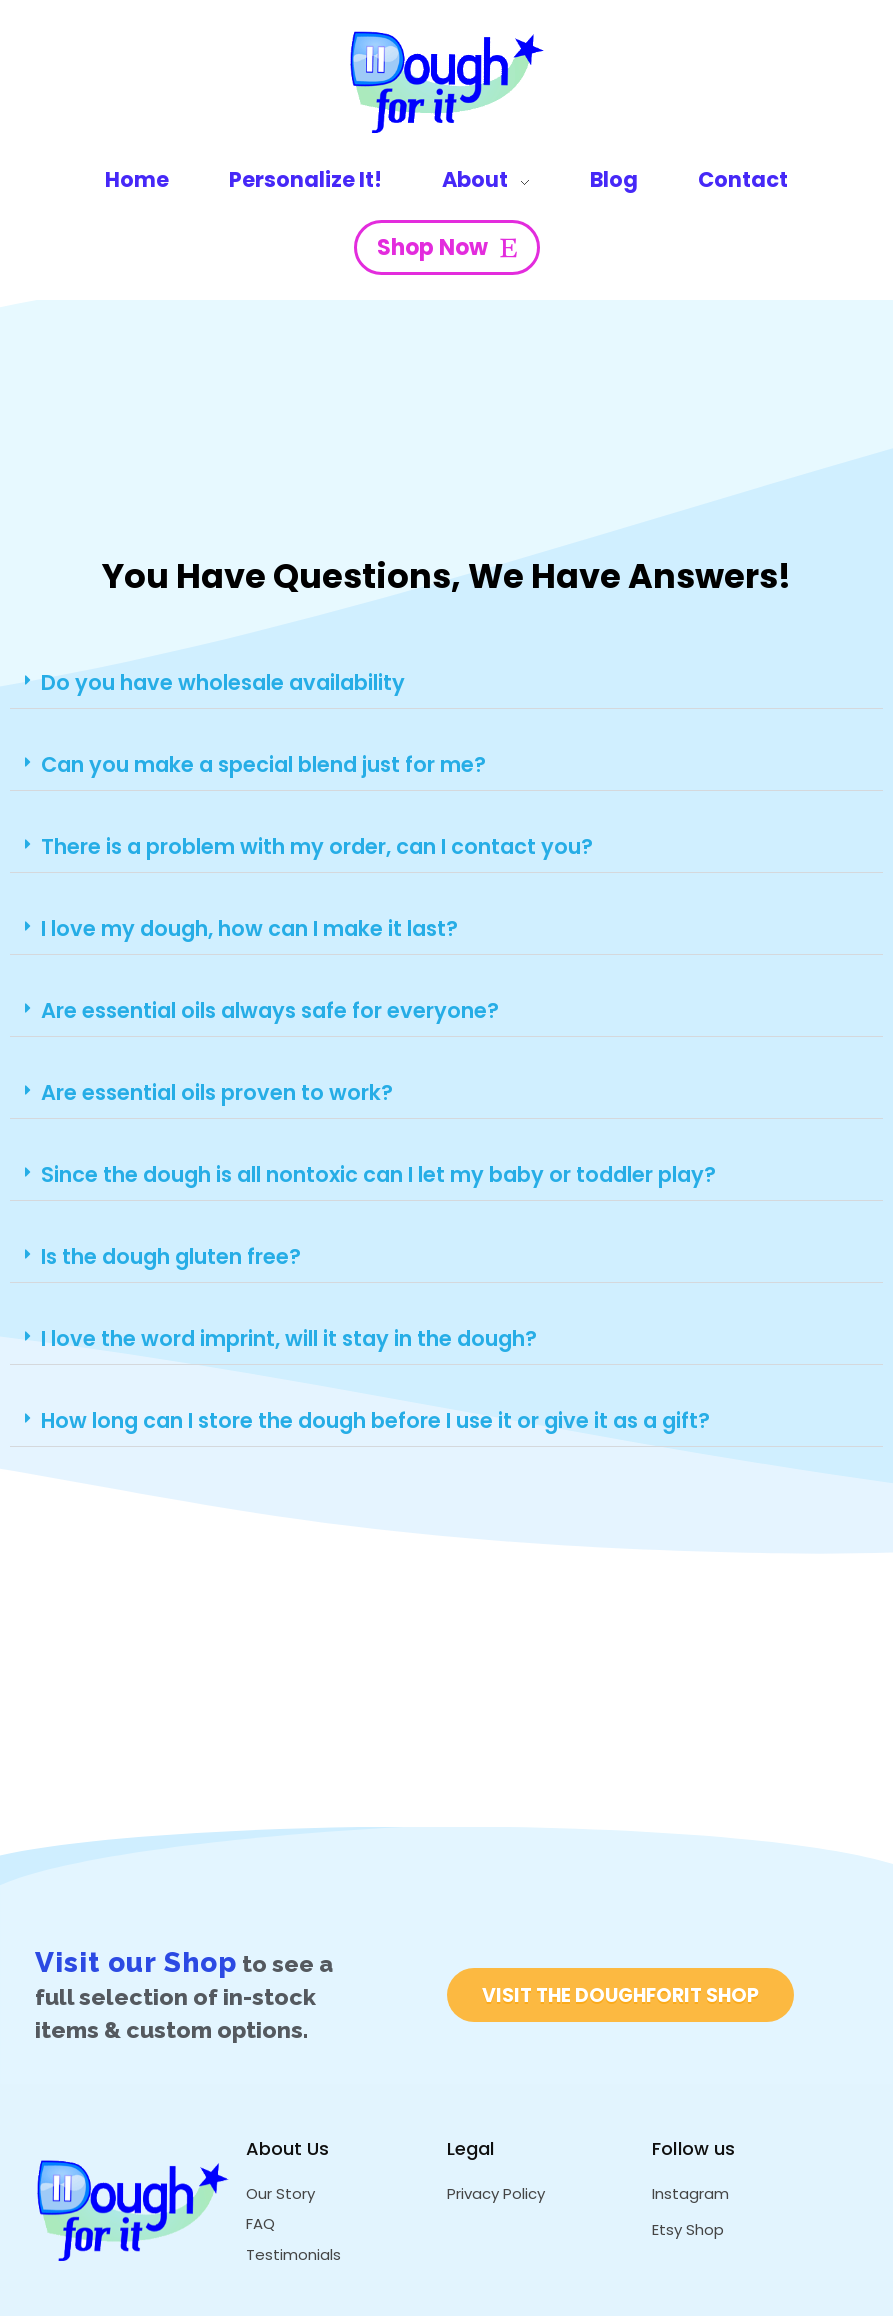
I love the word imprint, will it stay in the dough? (289, 1338)
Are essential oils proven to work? (217, 1092)
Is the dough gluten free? (171, 1256)
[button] (446, 683)
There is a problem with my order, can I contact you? (317, 846)
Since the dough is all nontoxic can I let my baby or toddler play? (378, 1174)
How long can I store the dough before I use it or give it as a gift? (375, 1420)
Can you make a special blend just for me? (263, 764)
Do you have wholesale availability (223, 682)
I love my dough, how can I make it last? (249, 928)
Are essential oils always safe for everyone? (270, 1010)
